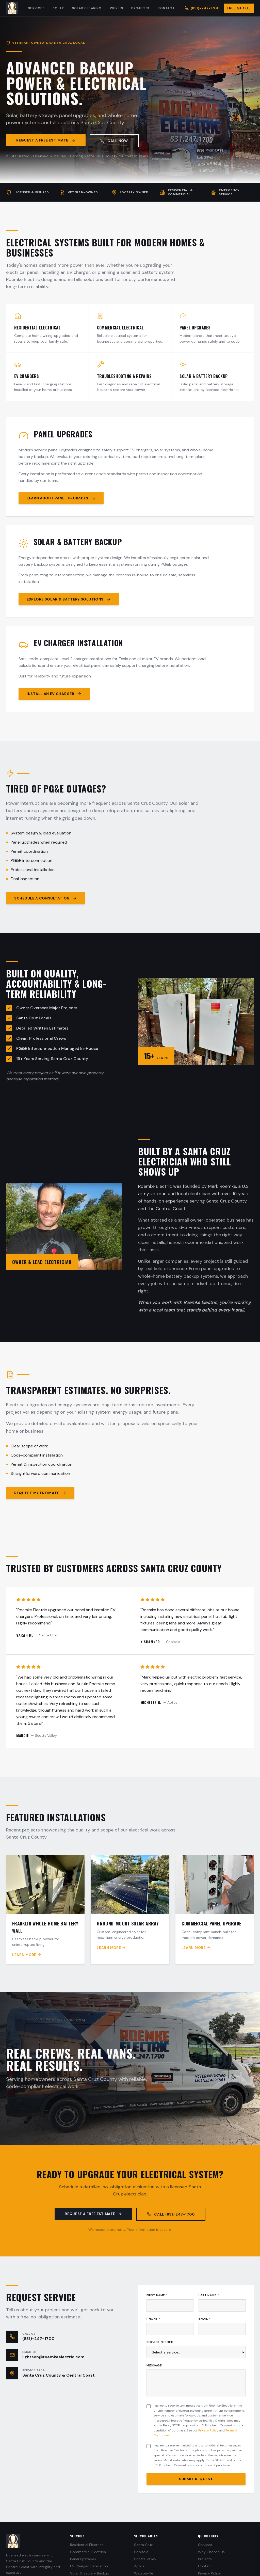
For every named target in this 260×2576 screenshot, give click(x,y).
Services (36, 8)
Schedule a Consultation (45, 898)
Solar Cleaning (87, 8)
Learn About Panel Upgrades (61, 498)
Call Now (114, 140)
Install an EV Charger (54, 693)
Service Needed (160, 2342)
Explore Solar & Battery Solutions (69, 599)
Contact (165, 8)
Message (154, 2365)
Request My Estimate (40, 1493)
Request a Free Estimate (45, 140)
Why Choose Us (211, 2552)
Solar (58, 8)
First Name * (157, 2295)
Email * (204, 2319)
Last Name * (209, 2295)
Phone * (153, 2319)
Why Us (116, 8)
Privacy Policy (208, 2430)
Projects (140, 8)
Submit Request (196, 2479)
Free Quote (239, 8)
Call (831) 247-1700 (170, 2214)
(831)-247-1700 (202, 8)
